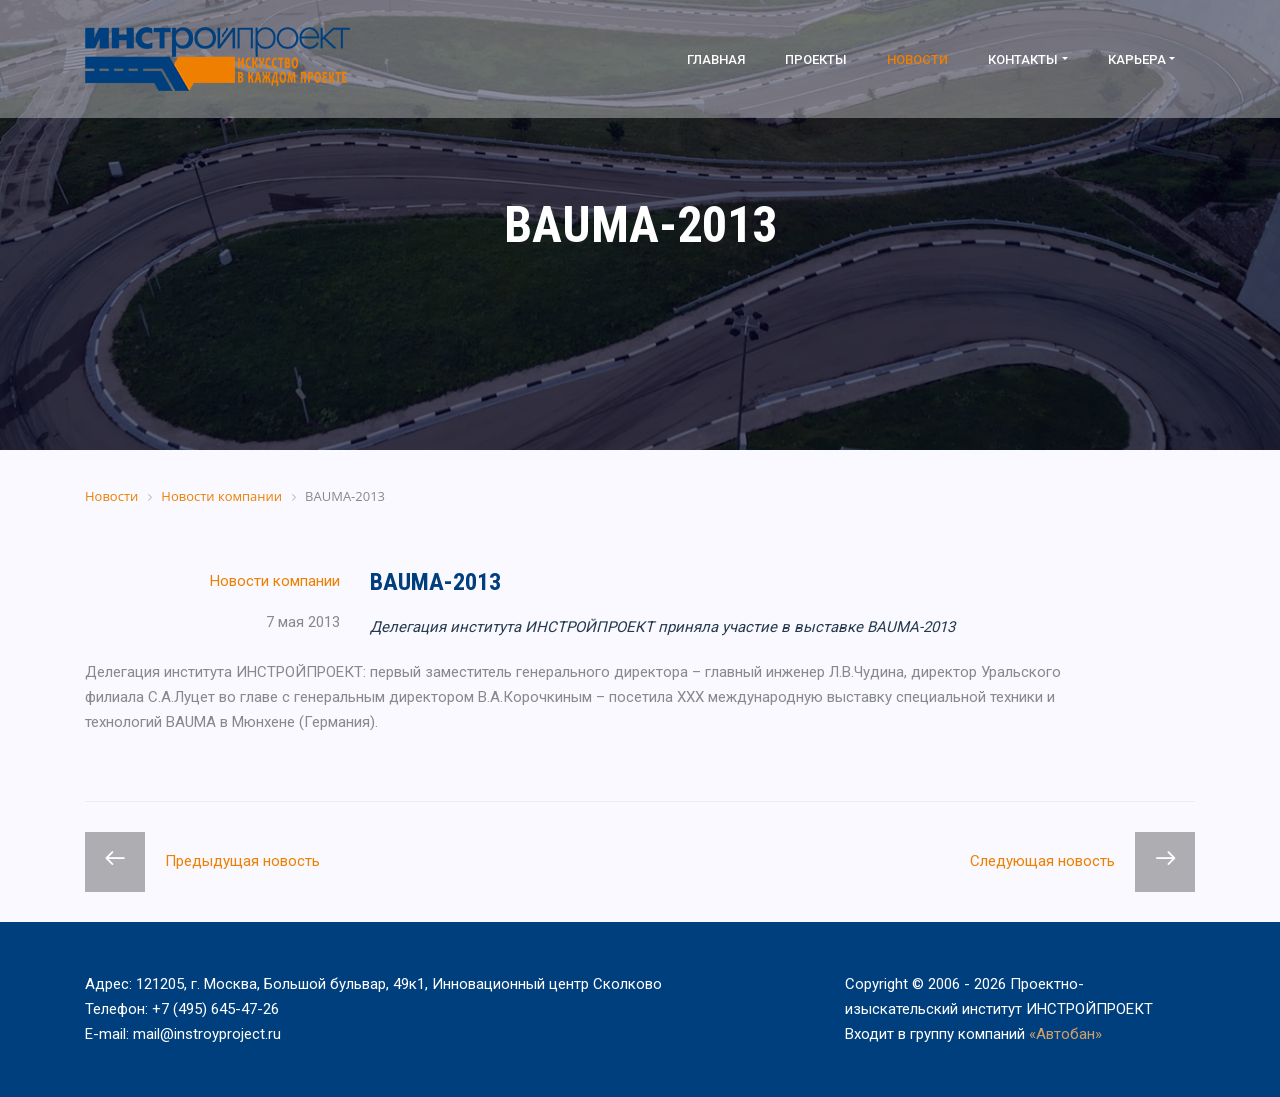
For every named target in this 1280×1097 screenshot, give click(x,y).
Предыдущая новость (242, 861)
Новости (917, 59)
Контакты (1023, 59)
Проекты (816, 59)
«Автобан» (1065, 1034)
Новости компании (275, 581)
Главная (716, 59)
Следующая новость (1042, 861)
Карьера (1137, 59)
